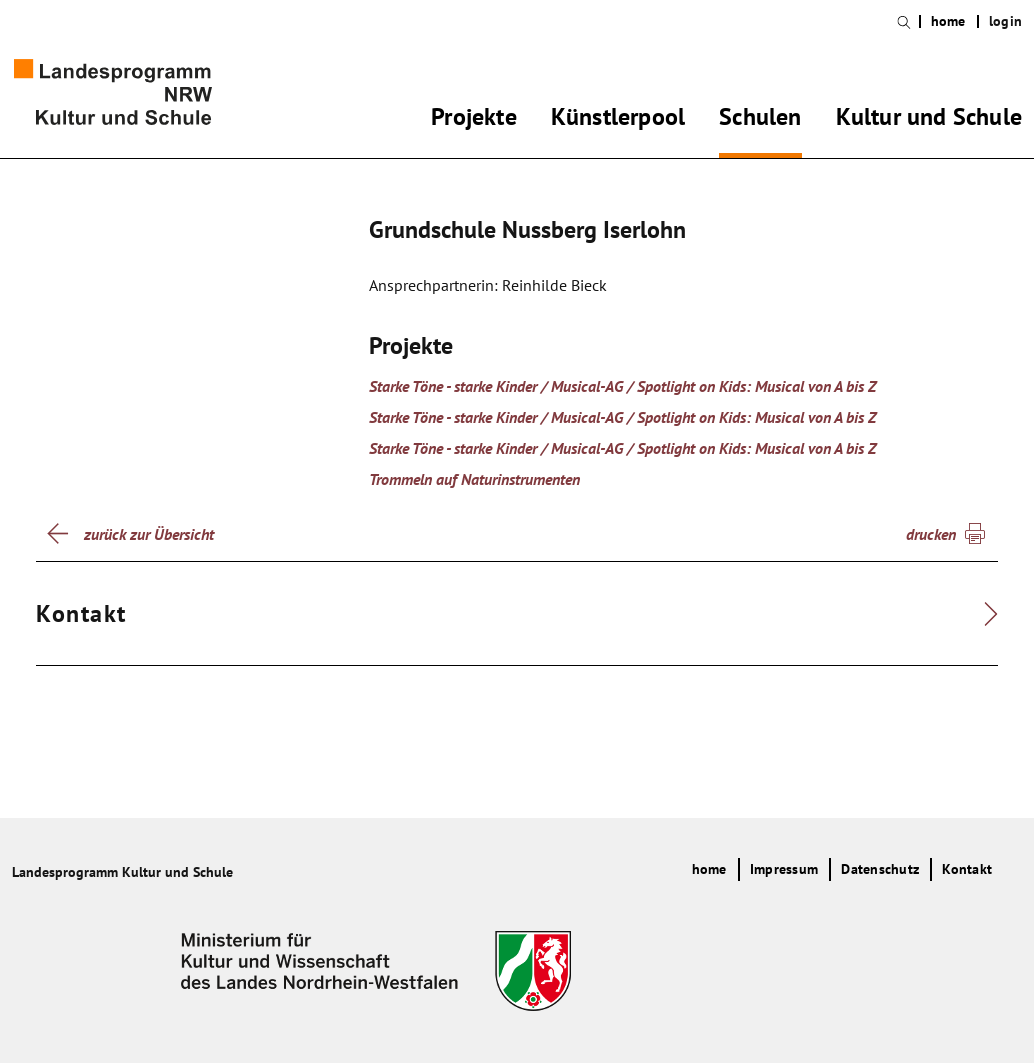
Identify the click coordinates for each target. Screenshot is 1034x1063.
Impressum (784, 869)
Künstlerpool (618, 120)
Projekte (474, 120)
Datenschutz (880, 869)
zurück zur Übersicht (149, 534)
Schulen (760, 120)
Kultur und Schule (929, 120)
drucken (931, 534)
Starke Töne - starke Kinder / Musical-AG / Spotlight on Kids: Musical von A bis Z (622, 386)
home (948, 21)
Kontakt (967, 869)
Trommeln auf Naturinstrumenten (474, 479)
